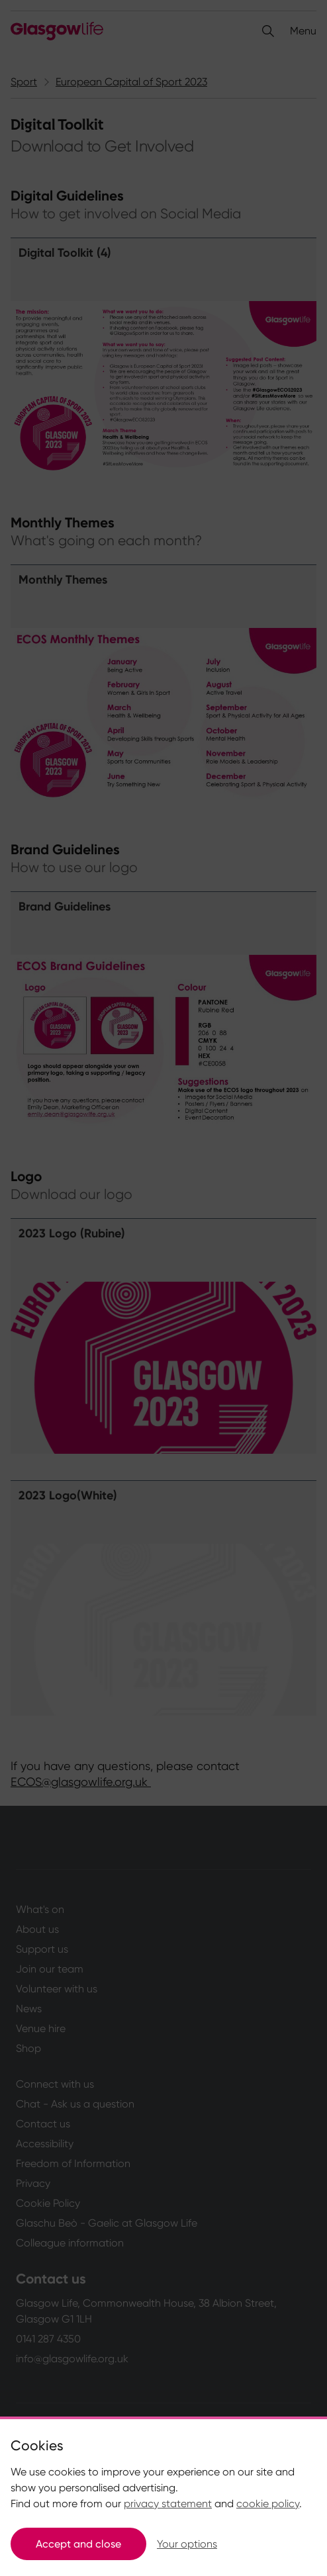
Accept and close (78, 2544)
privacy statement (168, 2503)
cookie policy (267, 2503)
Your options (187, 2544)
